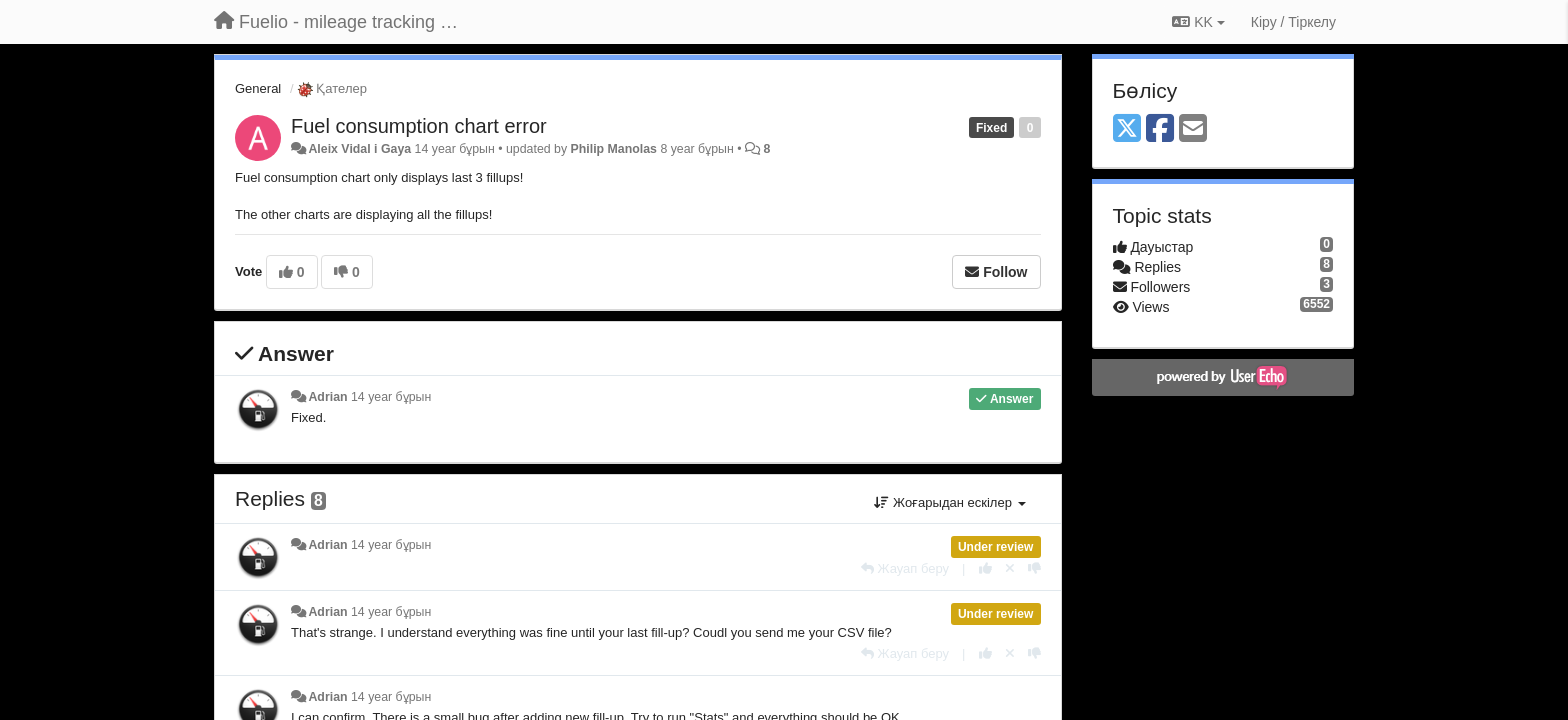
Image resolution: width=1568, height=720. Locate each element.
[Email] (1193, 129)
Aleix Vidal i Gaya (359, 149)
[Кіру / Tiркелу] (1293, 22)
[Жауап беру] (905, 568)
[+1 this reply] (985, 568)
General (258, 88)
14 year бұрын (391, 397)
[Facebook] (1160, 129)
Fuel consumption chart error (419, 126)
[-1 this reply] (1034, 568)
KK (1198, 22)
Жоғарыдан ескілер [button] (949, 502)
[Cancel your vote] (1010, 568)
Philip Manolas (614, 149)
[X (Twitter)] (1127, 129)
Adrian (327, 397)
